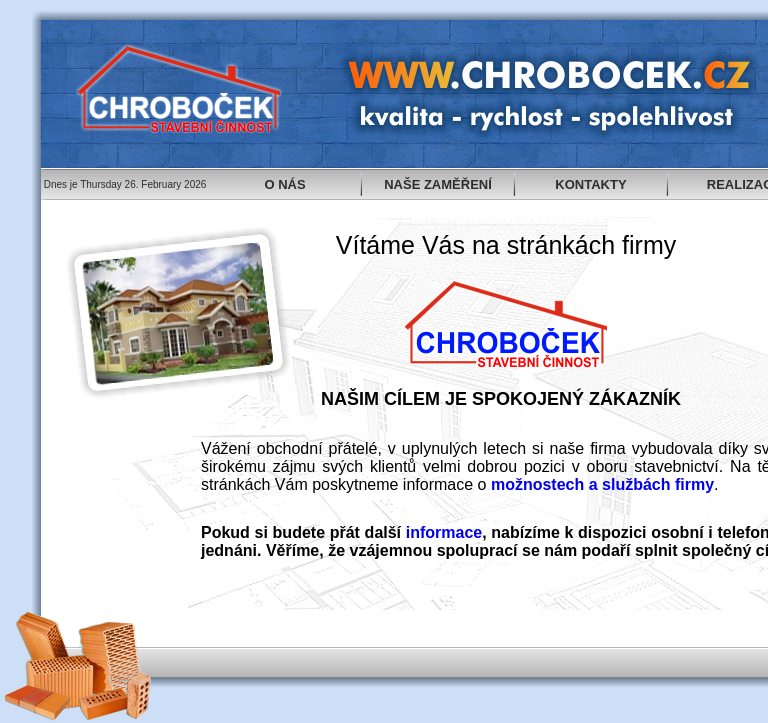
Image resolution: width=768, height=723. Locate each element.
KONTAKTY (590, 184)
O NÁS (284, 184)
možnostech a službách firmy (602, 484)
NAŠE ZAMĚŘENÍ (438, 184)
